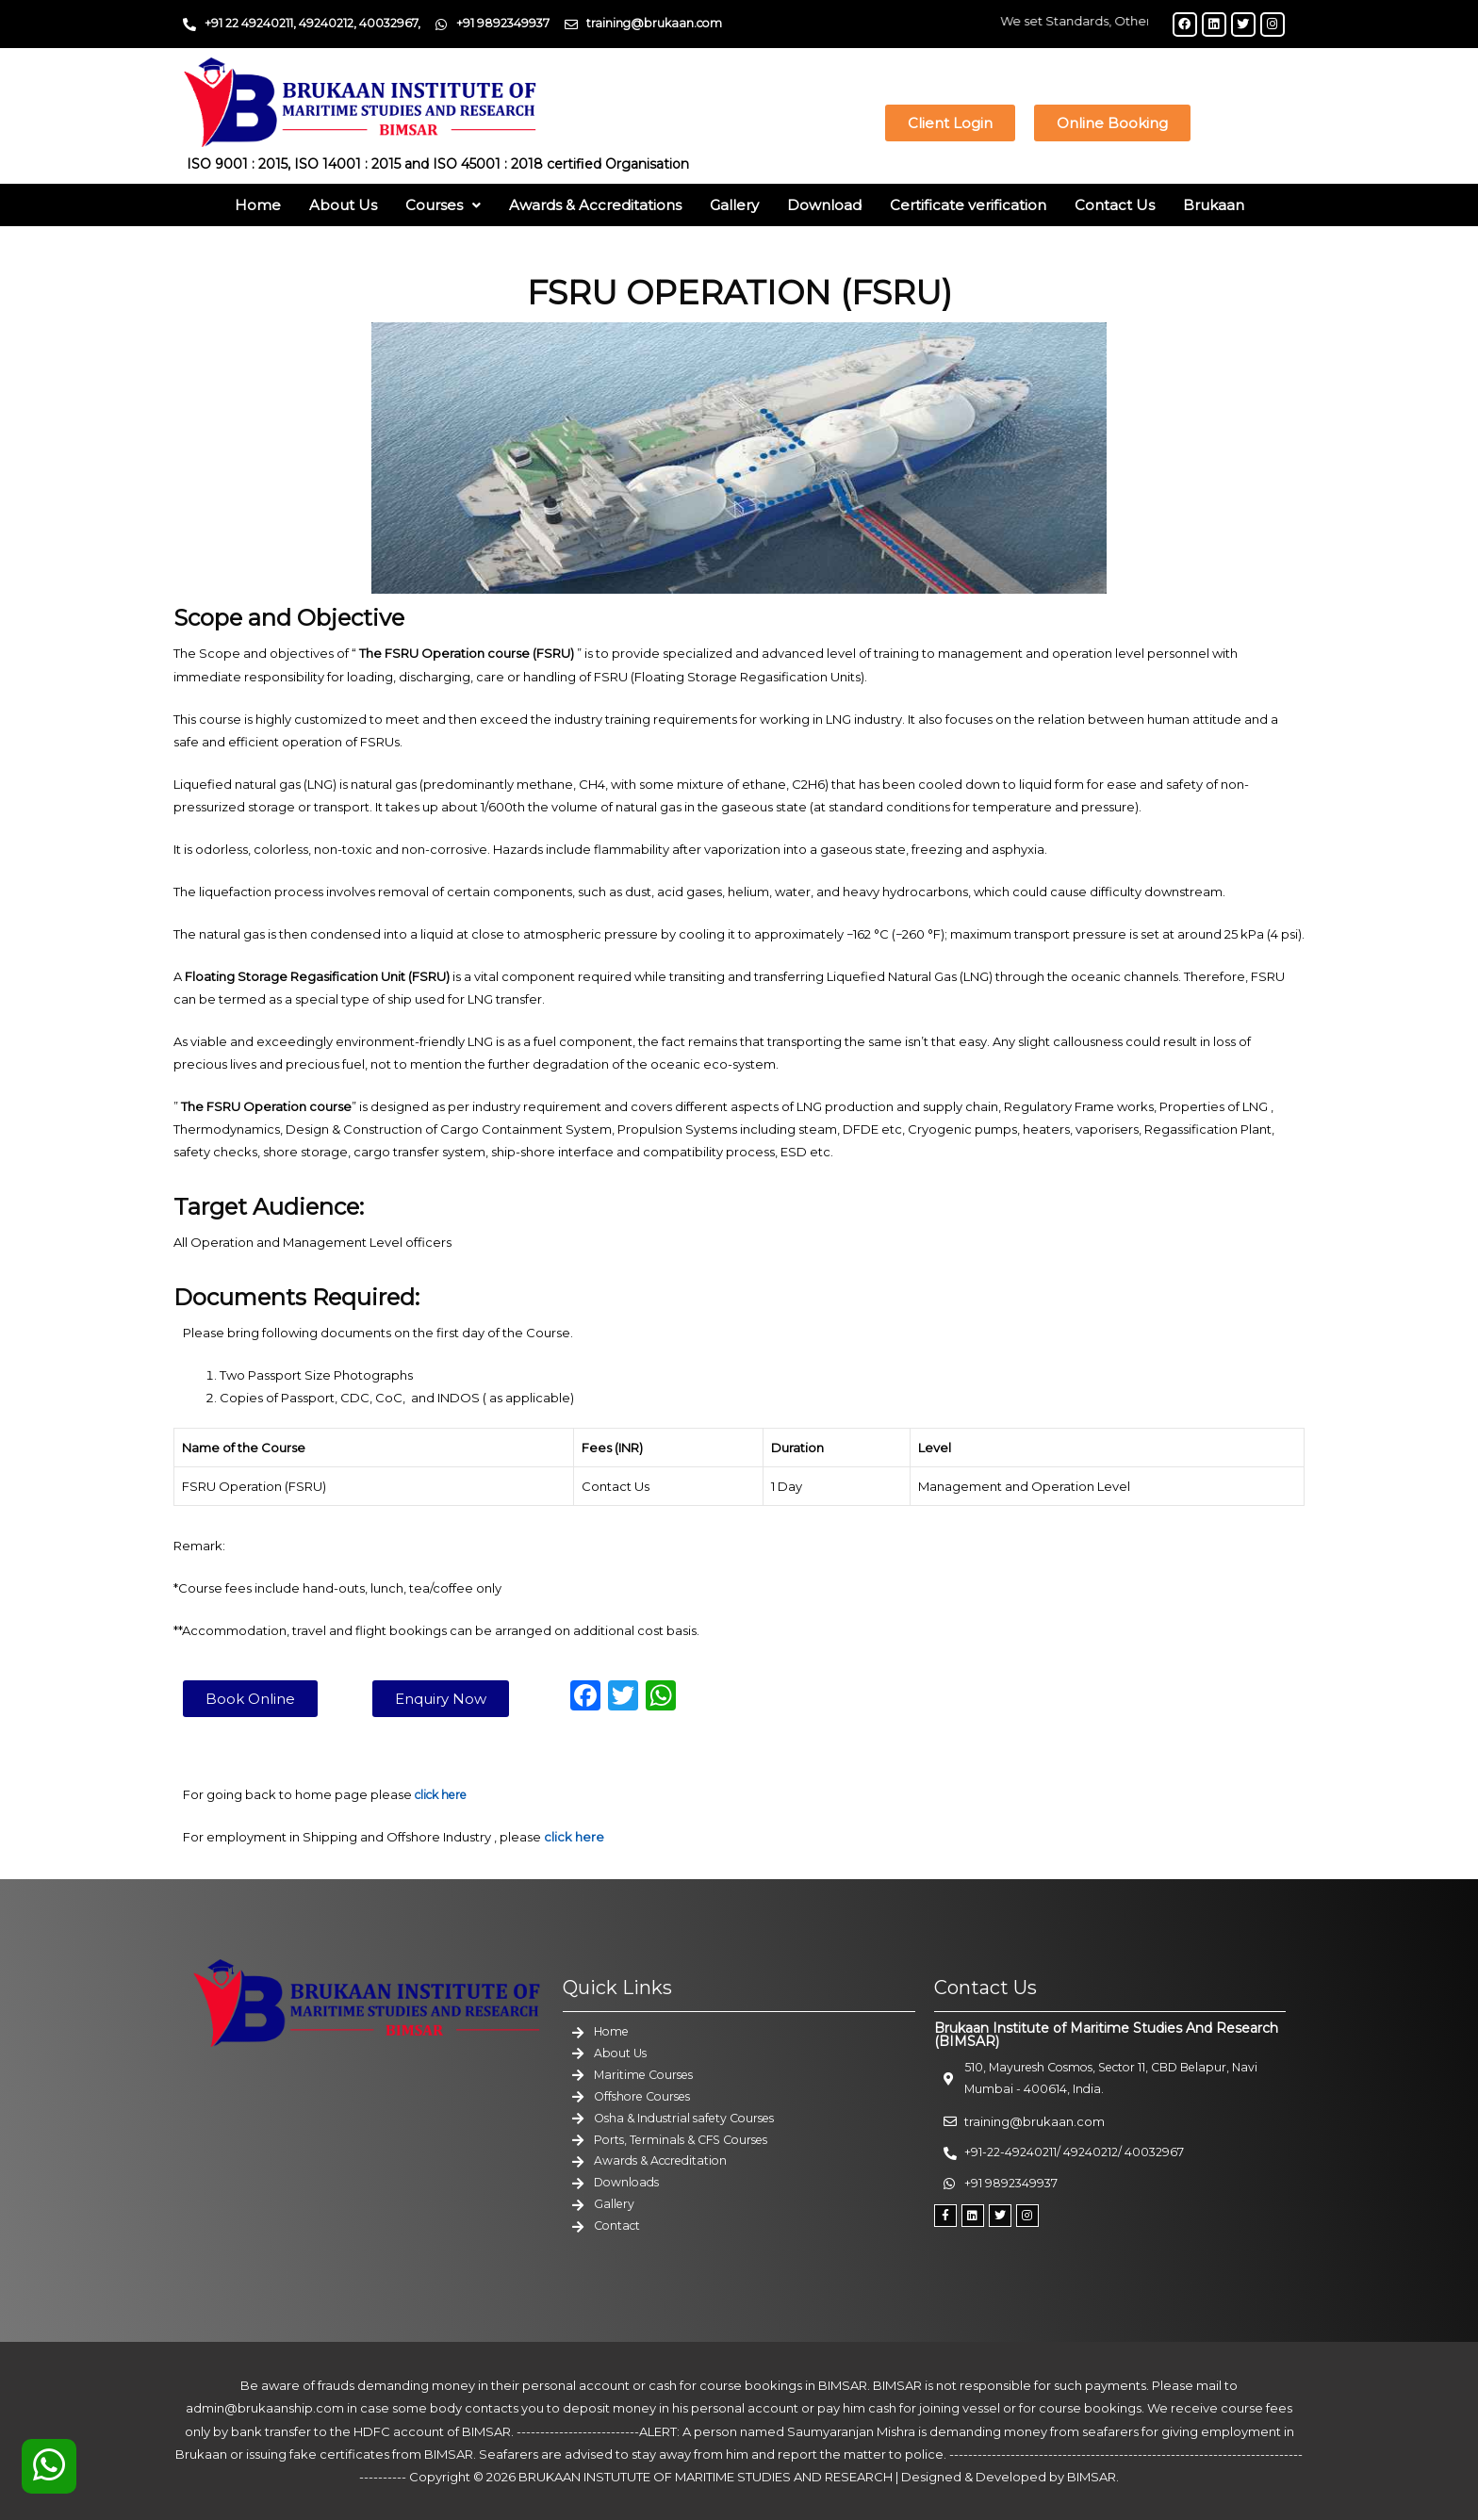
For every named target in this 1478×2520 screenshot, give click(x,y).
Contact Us (1115, 205)
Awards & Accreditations (595, 205)
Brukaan (1213, 205)
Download (824, 205)
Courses (443, 205)
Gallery (734, 205)
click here (574, 1835)
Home (258, 205)
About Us (343, 205)
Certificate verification (968, 205)
